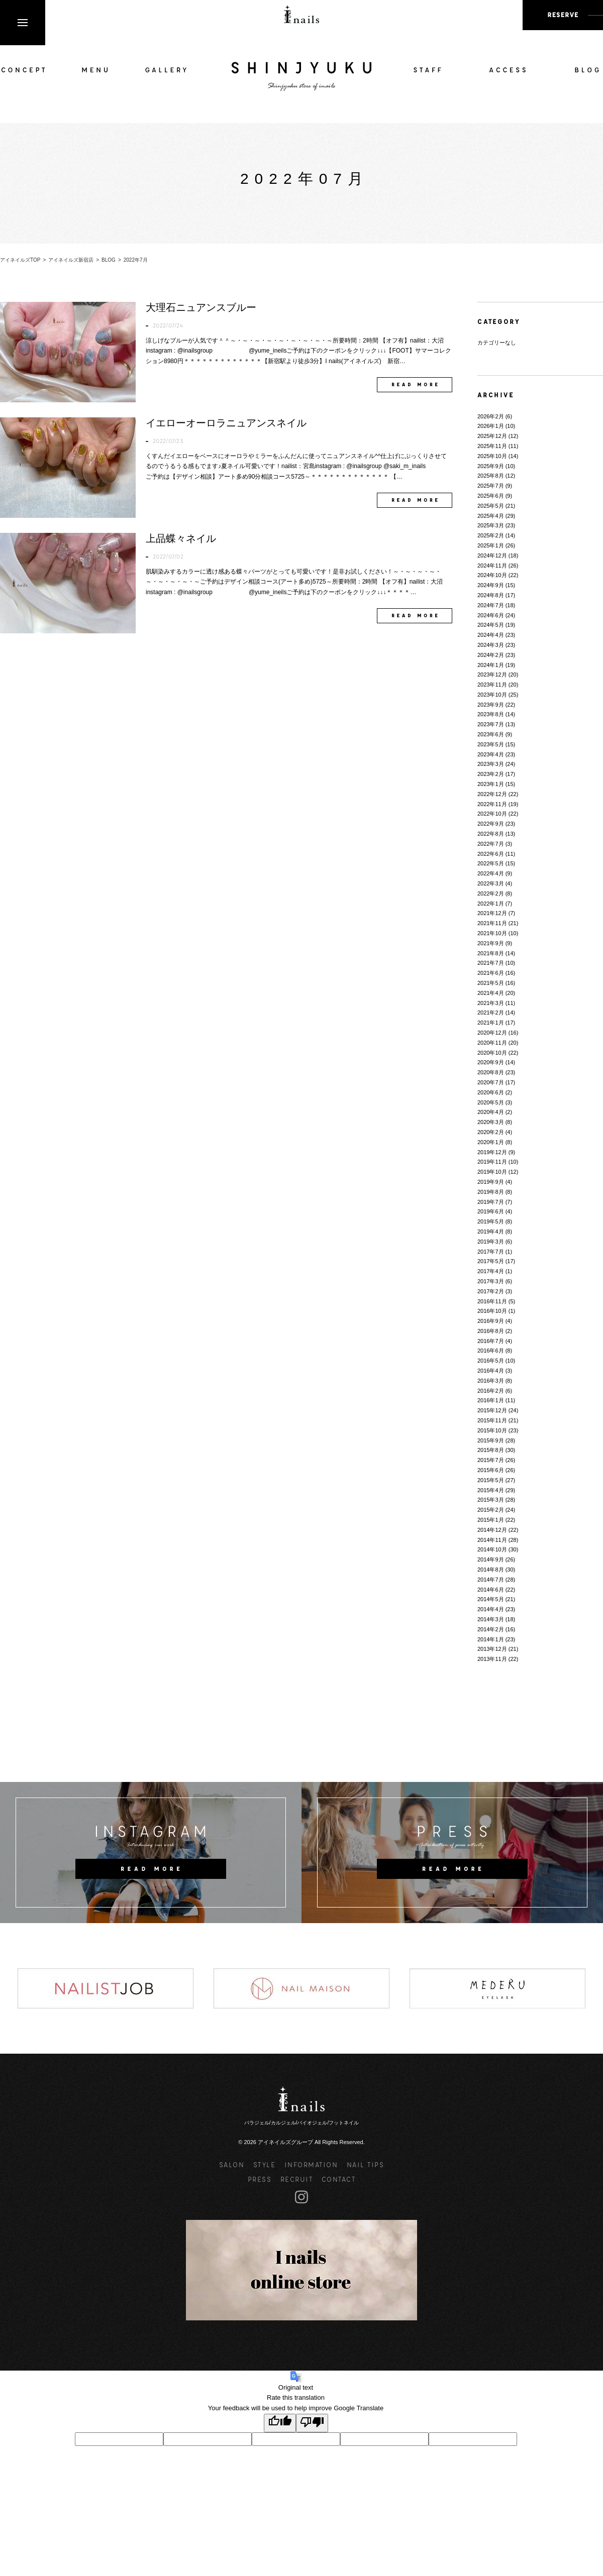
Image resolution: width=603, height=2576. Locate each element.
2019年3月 (490, 1242)
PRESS (260, 2178)
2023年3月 (490, 764)
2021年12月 (492, 913)
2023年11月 (492, 685)
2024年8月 (490, 595)
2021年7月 (490, 963)
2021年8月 (490, 953)
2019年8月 (490, 1192)
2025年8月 (490, 476)
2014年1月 (490, 1639)
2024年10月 (492, 575)
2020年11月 (492, 1043)
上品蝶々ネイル (181, 538)
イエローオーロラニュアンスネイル (226, 422)
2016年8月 (490, 1331)
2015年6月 (490, 1470)
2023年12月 (492, 674)
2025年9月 (490, 466)
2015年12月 (492, 1410)
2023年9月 (490, 705)
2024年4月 (490, 635)
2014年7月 (490, 1580)
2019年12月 (492, 1152)
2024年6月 (490, 615)
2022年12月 (492, 794)
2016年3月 (490, 1381)
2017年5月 (490, 1261)
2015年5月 (490, 1480)
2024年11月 (492, 566)
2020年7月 (490, 1082)
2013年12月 (492, 1649)
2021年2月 (490, 1013)
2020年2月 (490, 1132)
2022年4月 (490, 873)
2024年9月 (490, 585)
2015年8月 (490, 1450)
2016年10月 (492, 1311)
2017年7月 (490, 1252)
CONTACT (339, 2178)
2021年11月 (492, 923)
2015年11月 (492, 1420)
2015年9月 (490, 1440)
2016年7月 (490, 1341)
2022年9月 (490, 824)
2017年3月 (490, 1281)
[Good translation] (280, 2423)
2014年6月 (490, 1590)
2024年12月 (492, 555)
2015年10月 (492, 1430)
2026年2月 (490, 416)
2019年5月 (490, 1221)
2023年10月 (492, 695)
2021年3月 (490, 1003)
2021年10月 (492, 933)
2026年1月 (490, 426)
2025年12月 (492, 436)
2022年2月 (490, 893)
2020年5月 (490, 1102)
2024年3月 (490, 645)
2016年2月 (490, 1391)
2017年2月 (490, 1291)
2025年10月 (492, 456)
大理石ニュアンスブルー (201, 307)
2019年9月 (490, 1182)
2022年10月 (492, 814)
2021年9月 (490, 943)
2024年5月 (490, 625)
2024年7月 (490, 605)
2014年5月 (490, 1599)
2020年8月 (490, 1072)
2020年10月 (492, 1053)
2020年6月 (490, 1092)
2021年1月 (490, 1023)
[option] (106, 1988)
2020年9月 (490, 1062)
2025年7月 (490, 486)
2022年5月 (490, 863)
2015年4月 (490, 1490)
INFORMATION (311, 2164)
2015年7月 (490, 1460)
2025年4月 (490, 516)
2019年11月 (492, 1162)
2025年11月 (492, 446)
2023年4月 (490, 754)
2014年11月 (492, 1540)
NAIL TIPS (365, 2164)
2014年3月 (490, 1619)
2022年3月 (490, 883)
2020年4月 (490, 1112)
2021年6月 (490, 973)
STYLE (264, 2164)
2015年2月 (490, 1510)
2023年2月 (490, 774)
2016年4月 (490, 1371)
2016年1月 (490, 1400)
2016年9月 (490, 1321)
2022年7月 (490, 844)
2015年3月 (490, 1500)
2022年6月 (490, 854)
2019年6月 (490, 1211)
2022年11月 (492, 804)
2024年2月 (490, 655)
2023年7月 (490, 724)
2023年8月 (490, 714)
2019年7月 (490, 1202)
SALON (232, 2164)
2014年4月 (490, 1609)
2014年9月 (490, 1559)
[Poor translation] (312, 2423)
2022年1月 (490, 904)
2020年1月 (490, 1142)
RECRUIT (296, 2178)
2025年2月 (490, 535)
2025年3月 (490, 525)
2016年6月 (490, 1351)
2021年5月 (490, 983)
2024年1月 (490, 665)
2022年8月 (490, 834)
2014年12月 (492, 1530)
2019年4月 (490, 1231)
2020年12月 (492, 1033)
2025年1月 (490, 545)
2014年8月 (490, 1569)
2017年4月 (490, 1271)
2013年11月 (492, 1659)
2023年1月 (490, 784)
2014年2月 (490, 1629)
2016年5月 (490, 1361)
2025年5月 (490, 506)
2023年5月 (490, 744)
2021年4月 (490, 993)
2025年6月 (490, 496)
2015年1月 (490, 1520)
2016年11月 (492, 1301)
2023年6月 (490, 734)
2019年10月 (492, 1172)
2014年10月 (492, 1549)
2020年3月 (490, 1122)
